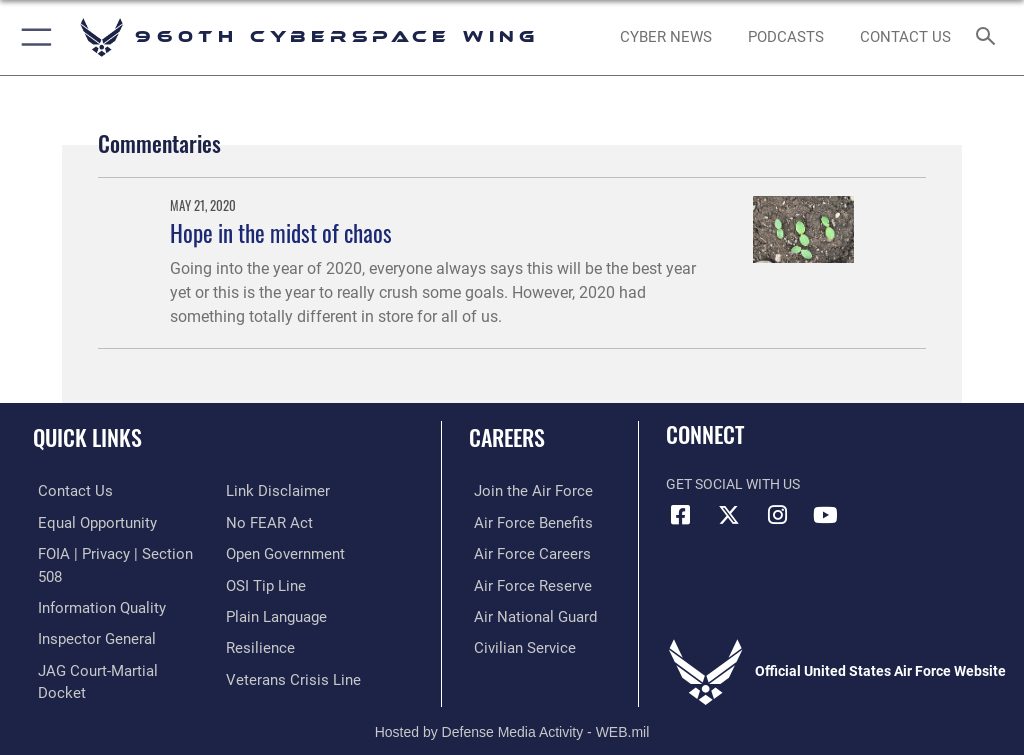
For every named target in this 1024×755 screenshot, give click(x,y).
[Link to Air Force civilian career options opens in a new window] (514, 644)
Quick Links (87, 437)
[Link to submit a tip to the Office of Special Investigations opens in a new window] (262, 552)
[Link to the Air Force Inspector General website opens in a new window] (88, 613)
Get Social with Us (733, 484)
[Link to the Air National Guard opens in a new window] (526, 613)
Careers (507, 437)
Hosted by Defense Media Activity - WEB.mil (512, 711)
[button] (32, 37)
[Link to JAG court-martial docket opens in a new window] (112, 644)
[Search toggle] (989, 37)
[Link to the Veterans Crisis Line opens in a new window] (287, 644)
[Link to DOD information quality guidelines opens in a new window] (93, 583)
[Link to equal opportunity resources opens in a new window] (89, 521)
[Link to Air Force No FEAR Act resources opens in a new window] (265, 490)
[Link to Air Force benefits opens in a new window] (523, 521)
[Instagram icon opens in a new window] (777, 515)
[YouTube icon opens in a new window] (825, 515)
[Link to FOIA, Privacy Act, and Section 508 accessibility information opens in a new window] (117, 552)
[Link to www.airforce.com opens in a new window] (523, 490)
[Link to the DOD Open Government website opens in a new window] (282, 521)
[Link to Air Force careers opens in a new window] (522, 552)
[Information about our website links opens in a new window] (79, 675)
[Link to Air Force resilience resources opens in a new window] (256, 613)
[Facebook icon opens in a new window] (681, 515)
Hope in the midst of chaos (281, 232)
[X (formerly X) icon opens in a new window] (729, 515)
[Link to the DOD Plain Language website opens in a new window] (274, 583)
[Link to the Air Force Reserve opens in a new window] (522, 583)
